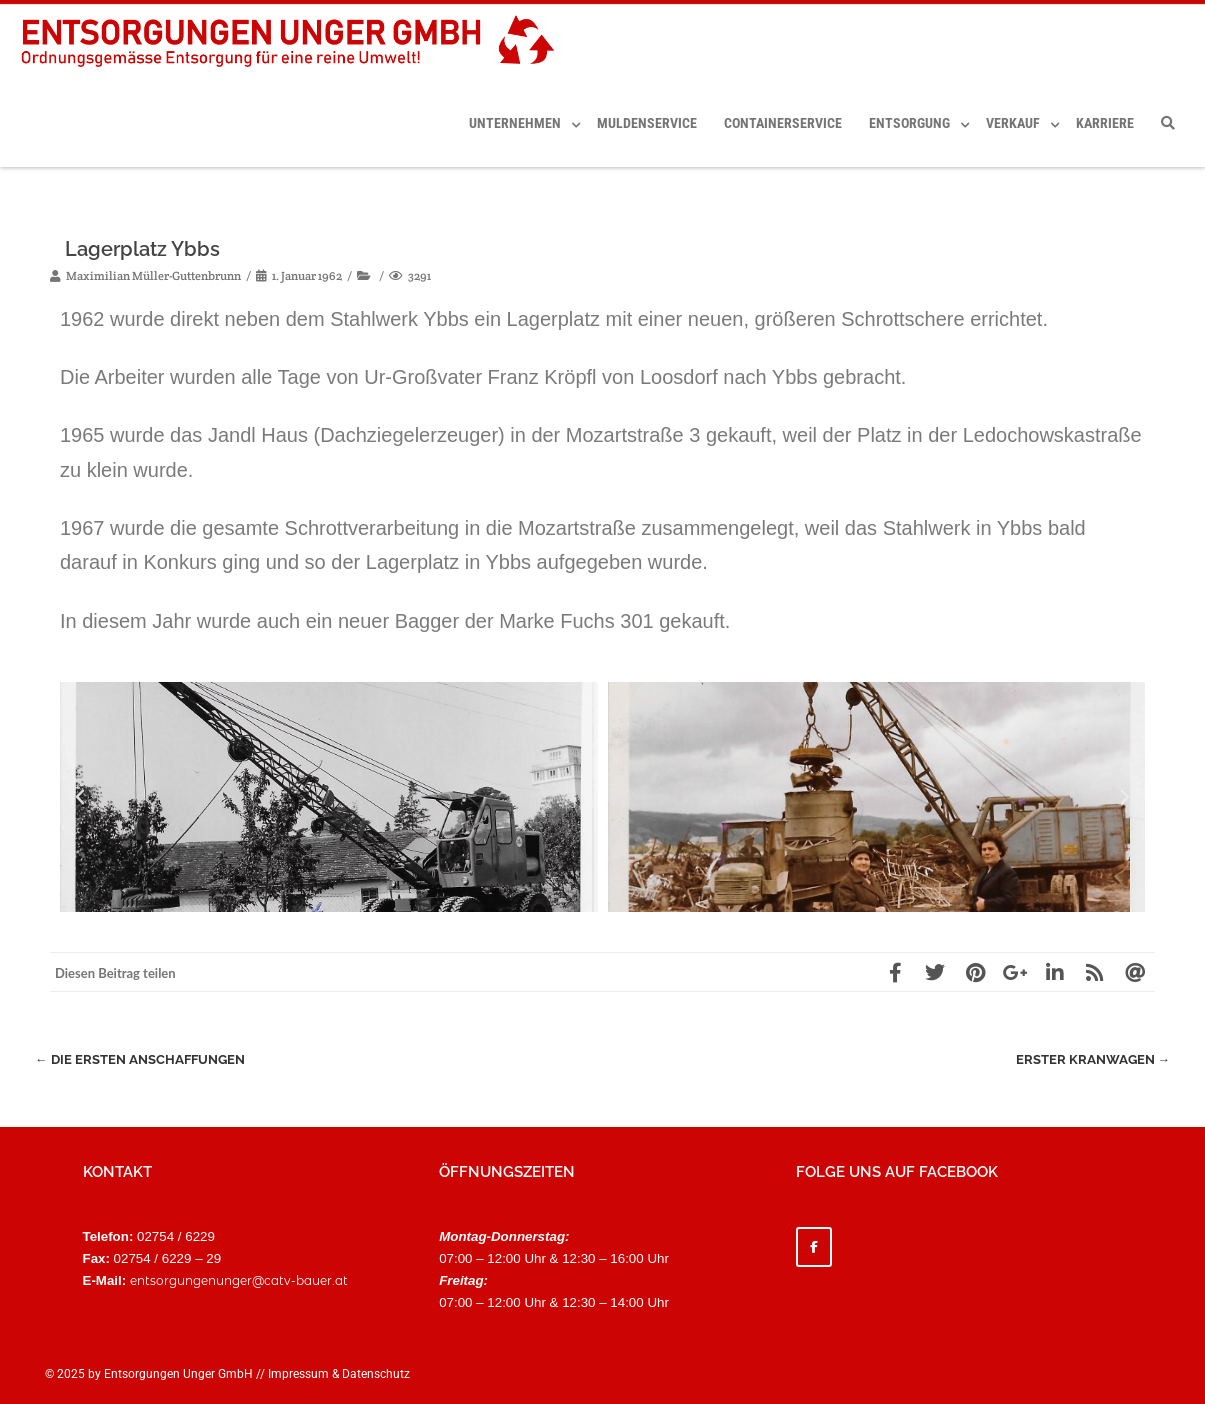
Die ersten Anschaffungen (140, 1059)
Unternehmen (515, 123)
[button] (80, 797)
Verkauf (1013, 123)
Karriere (1105, 123)
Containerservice (783, 123)
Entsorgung (909, 123)
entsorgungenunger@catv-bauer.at (239, 1280)
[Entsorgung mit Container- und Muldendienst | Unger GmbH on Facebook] (814, 1247)
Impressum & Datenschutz (339, 1374)
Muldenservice (647, 123)
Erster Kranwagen (1092, 1059)
